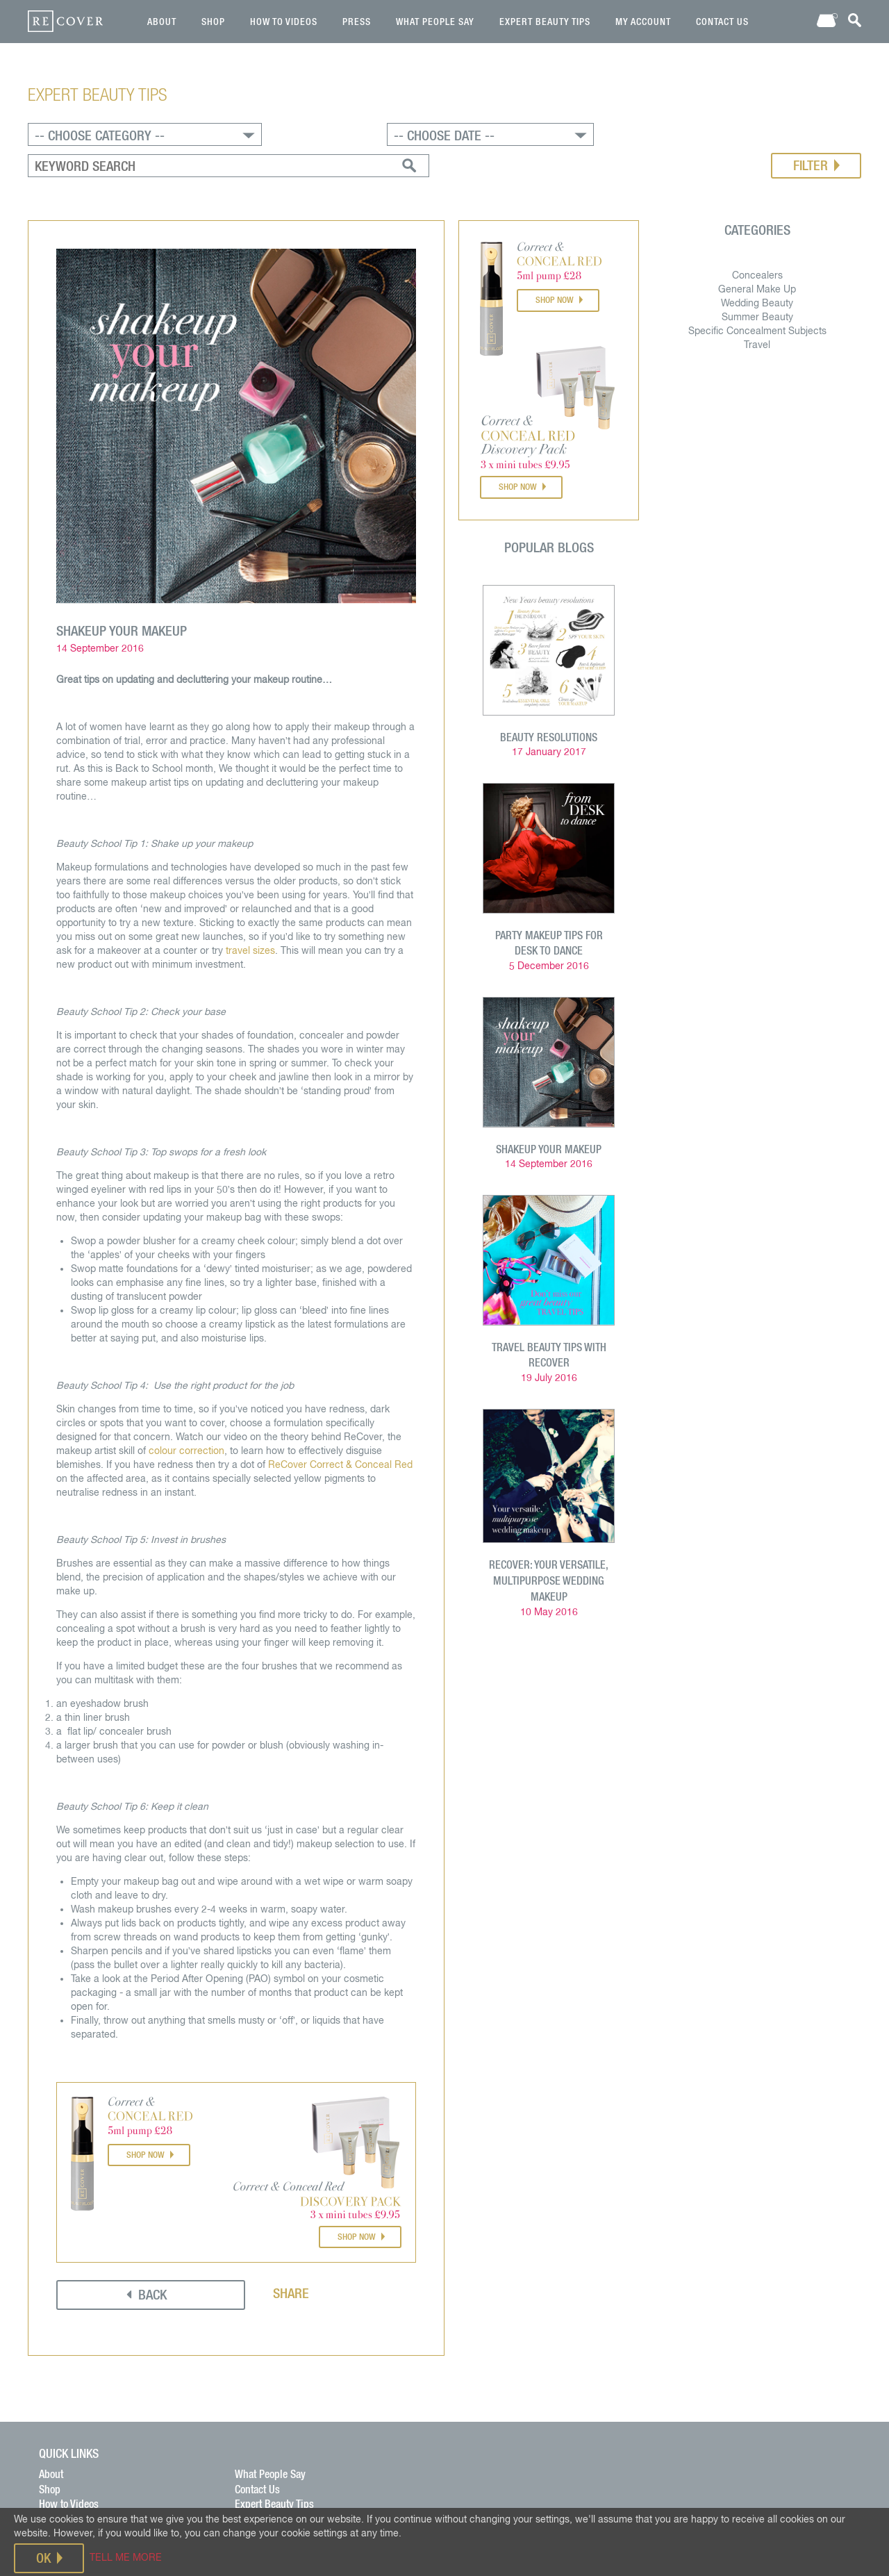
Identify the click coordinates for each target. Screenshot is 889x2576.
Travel (754, 305)
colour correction (190, 1408)
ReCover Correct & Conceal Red (344, 1422)
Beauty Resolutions (547, 696)
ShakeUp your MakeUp (547, 1104)
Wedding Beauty (754, 264)
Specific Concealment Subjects (755, 291)
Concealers (754, 236)
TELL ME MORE (126, 2557)
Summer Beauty (754, 277)
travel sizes (254, 908)
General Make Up (754, 250)
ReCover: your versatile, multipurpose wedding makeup (547, 1533)
